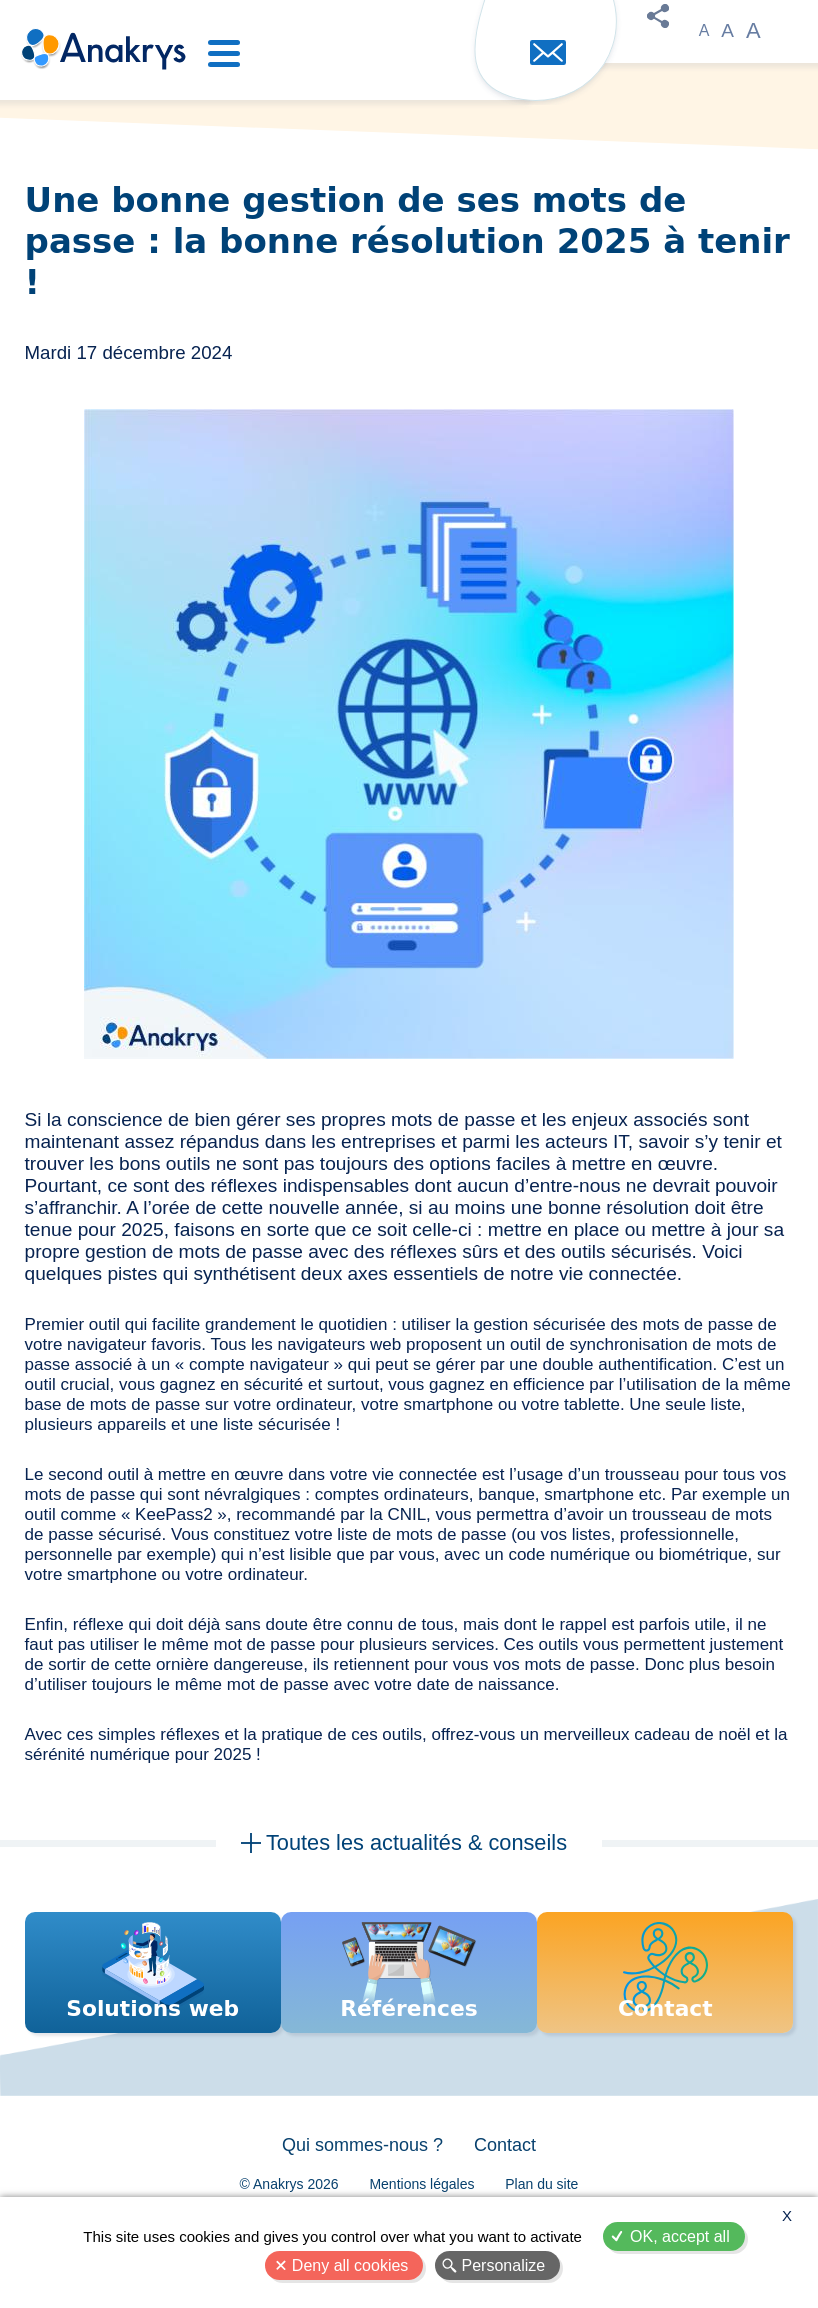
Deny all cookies (350, 2265)
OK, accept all (680, 2236)
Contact (510, 2176)
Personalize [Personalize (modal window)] (504, 2265)
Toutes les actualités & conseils (416, 1844)
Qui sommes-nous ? (357, 2176)
